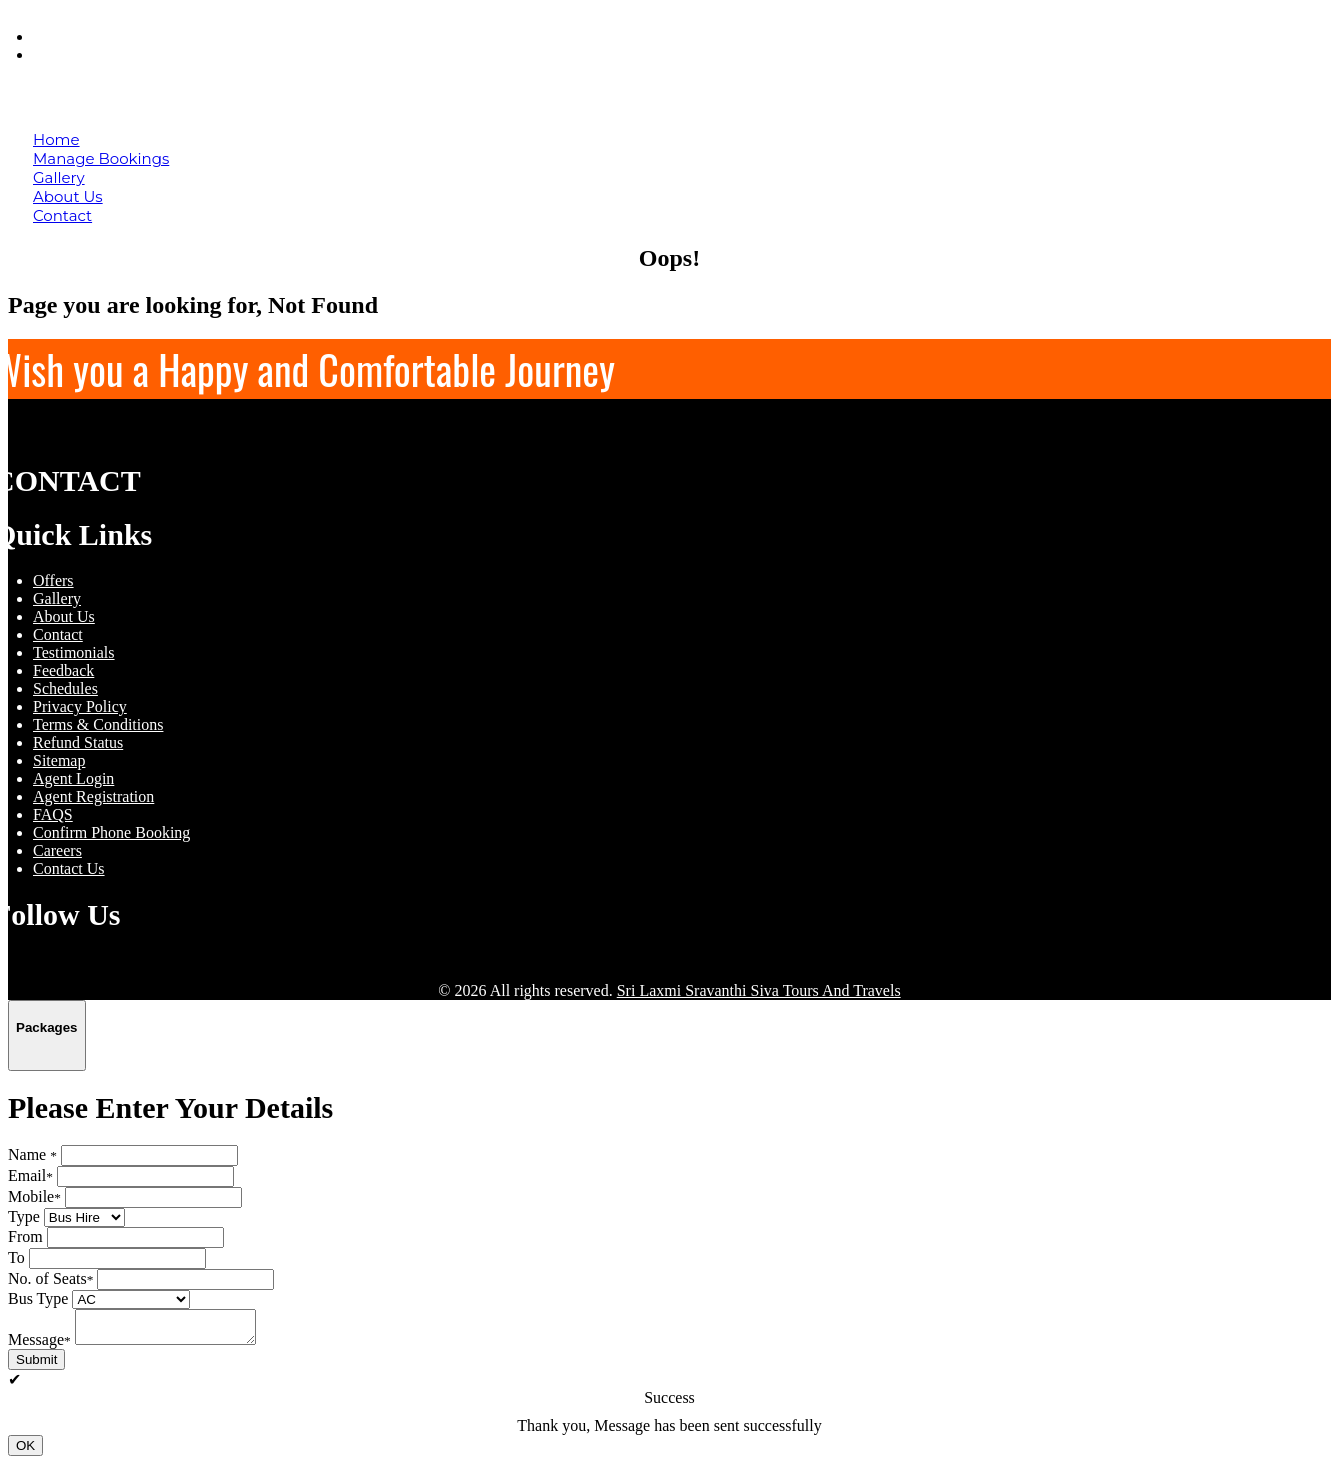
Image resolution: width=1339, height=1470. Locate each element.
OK (25, 1451)
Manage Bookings (101, 158)
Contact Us (69, 868)
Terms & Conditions (98, 724)
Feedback (63, 670)
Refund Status (78, 742)
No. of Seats (50, 1278)
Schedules (65, 688)
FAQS (53, 814)
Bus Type (38, 1298)
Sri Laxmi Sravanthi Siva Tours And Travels (759, 990)
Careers (57, 850)
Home (56, 139)
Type (24, 1216)
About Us (68, 196)
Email (30, 1175)
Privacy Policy (80, 706)
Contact (62, 215)
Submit (36, 1365)
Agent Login (87, 55)
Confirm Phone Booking (111, 832)
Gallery (59, 177)
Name (32, 1154)
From (25, 1236)
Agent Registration (93, 796)
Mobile (34, 1196)
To (16, 1257)
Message (39, 1345)
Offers (53, 580)
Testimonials (74, 652)
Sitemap (59, 760)
